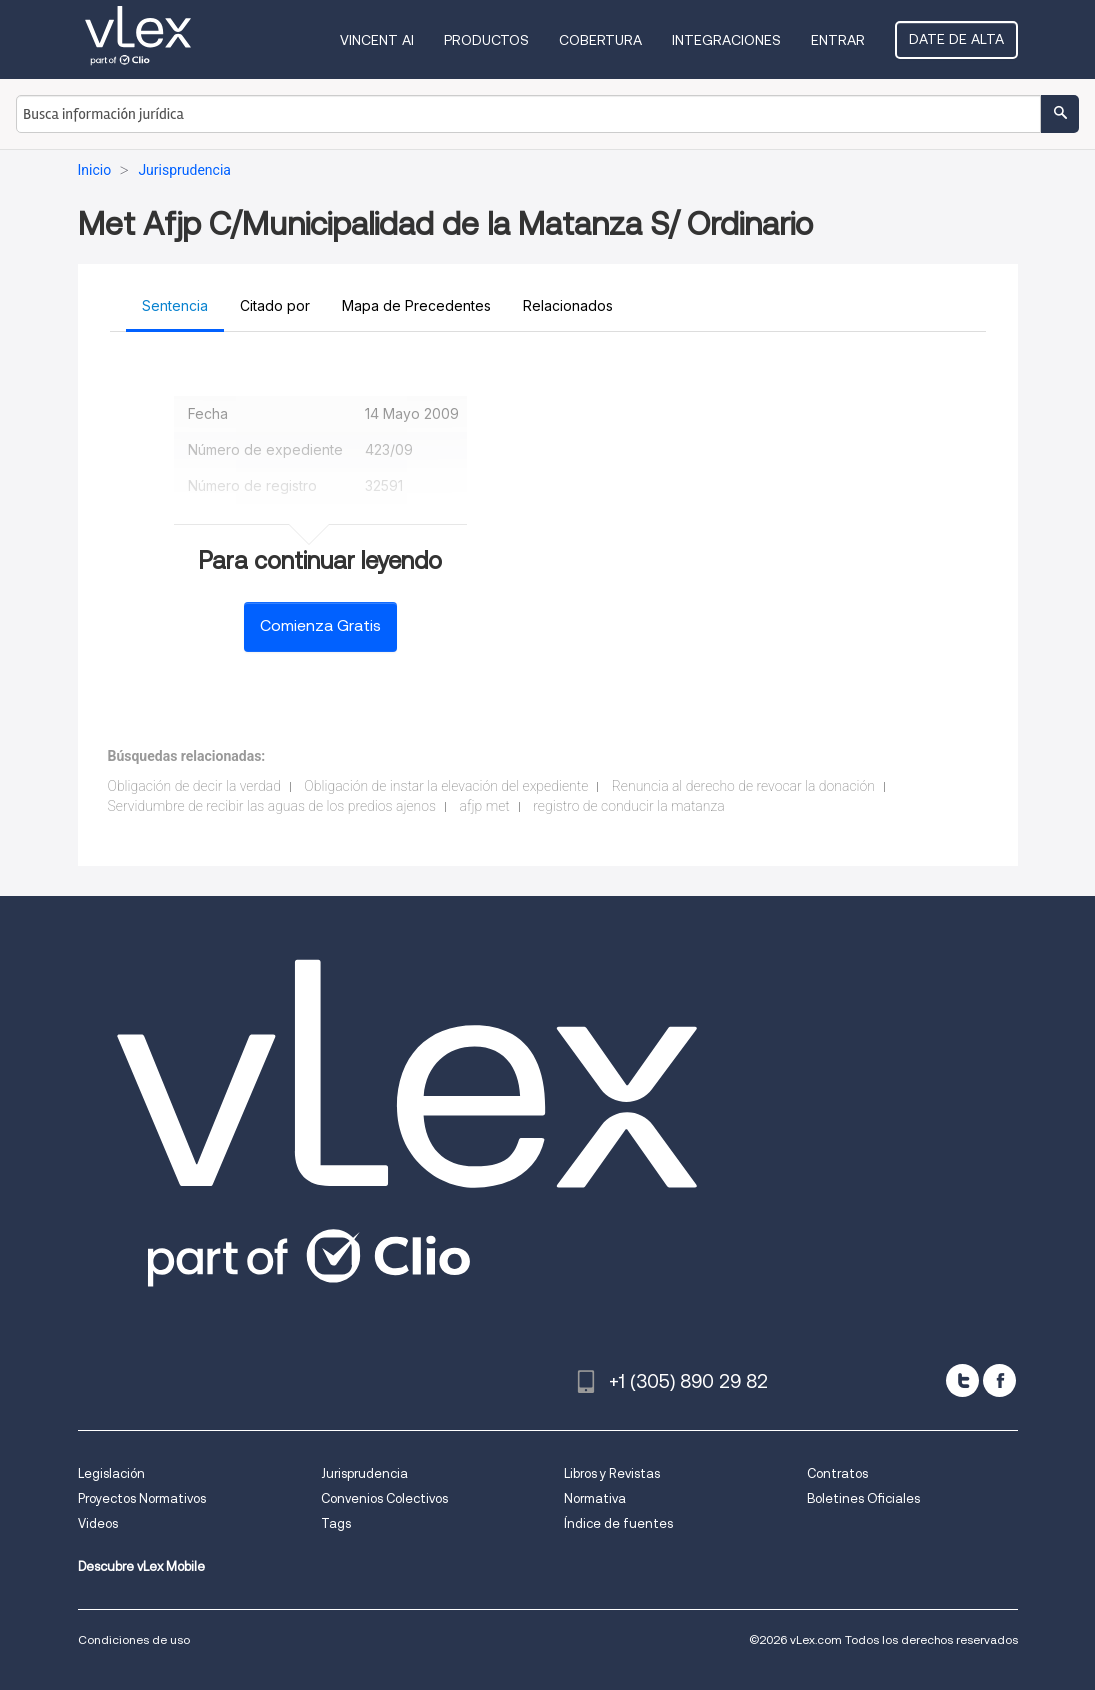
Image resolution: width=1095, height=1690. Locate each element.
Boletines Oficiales (863, 1498)
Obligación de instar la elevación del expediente (446, 786)
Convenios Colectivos (384, 1498)
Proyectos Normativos (142, 1498)
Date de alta (956, 39)
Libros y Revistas (612, 1473)
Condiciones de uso (134, 1639)
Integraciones (726, 40)
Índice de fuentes (618, 1523)
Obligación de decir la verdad (194, 786)
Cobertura (600, 40)
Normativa (595, 1498)
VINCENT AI (377, 40)
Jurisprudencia (364, 1473)
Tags (336, 1523)
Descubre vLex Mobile (141, 1566)
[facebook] (999, 1380)
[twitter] (962, 1380)
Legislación (111, 1473)
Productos (486, 40)
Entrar (838, 40)
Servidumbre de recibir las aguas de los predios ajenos (272, 806)
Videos (98, 1523)
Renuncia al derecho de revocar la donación (743, 786)
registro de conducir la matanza (628, 806)
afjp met (485, 806)
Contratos (837, 1473)
